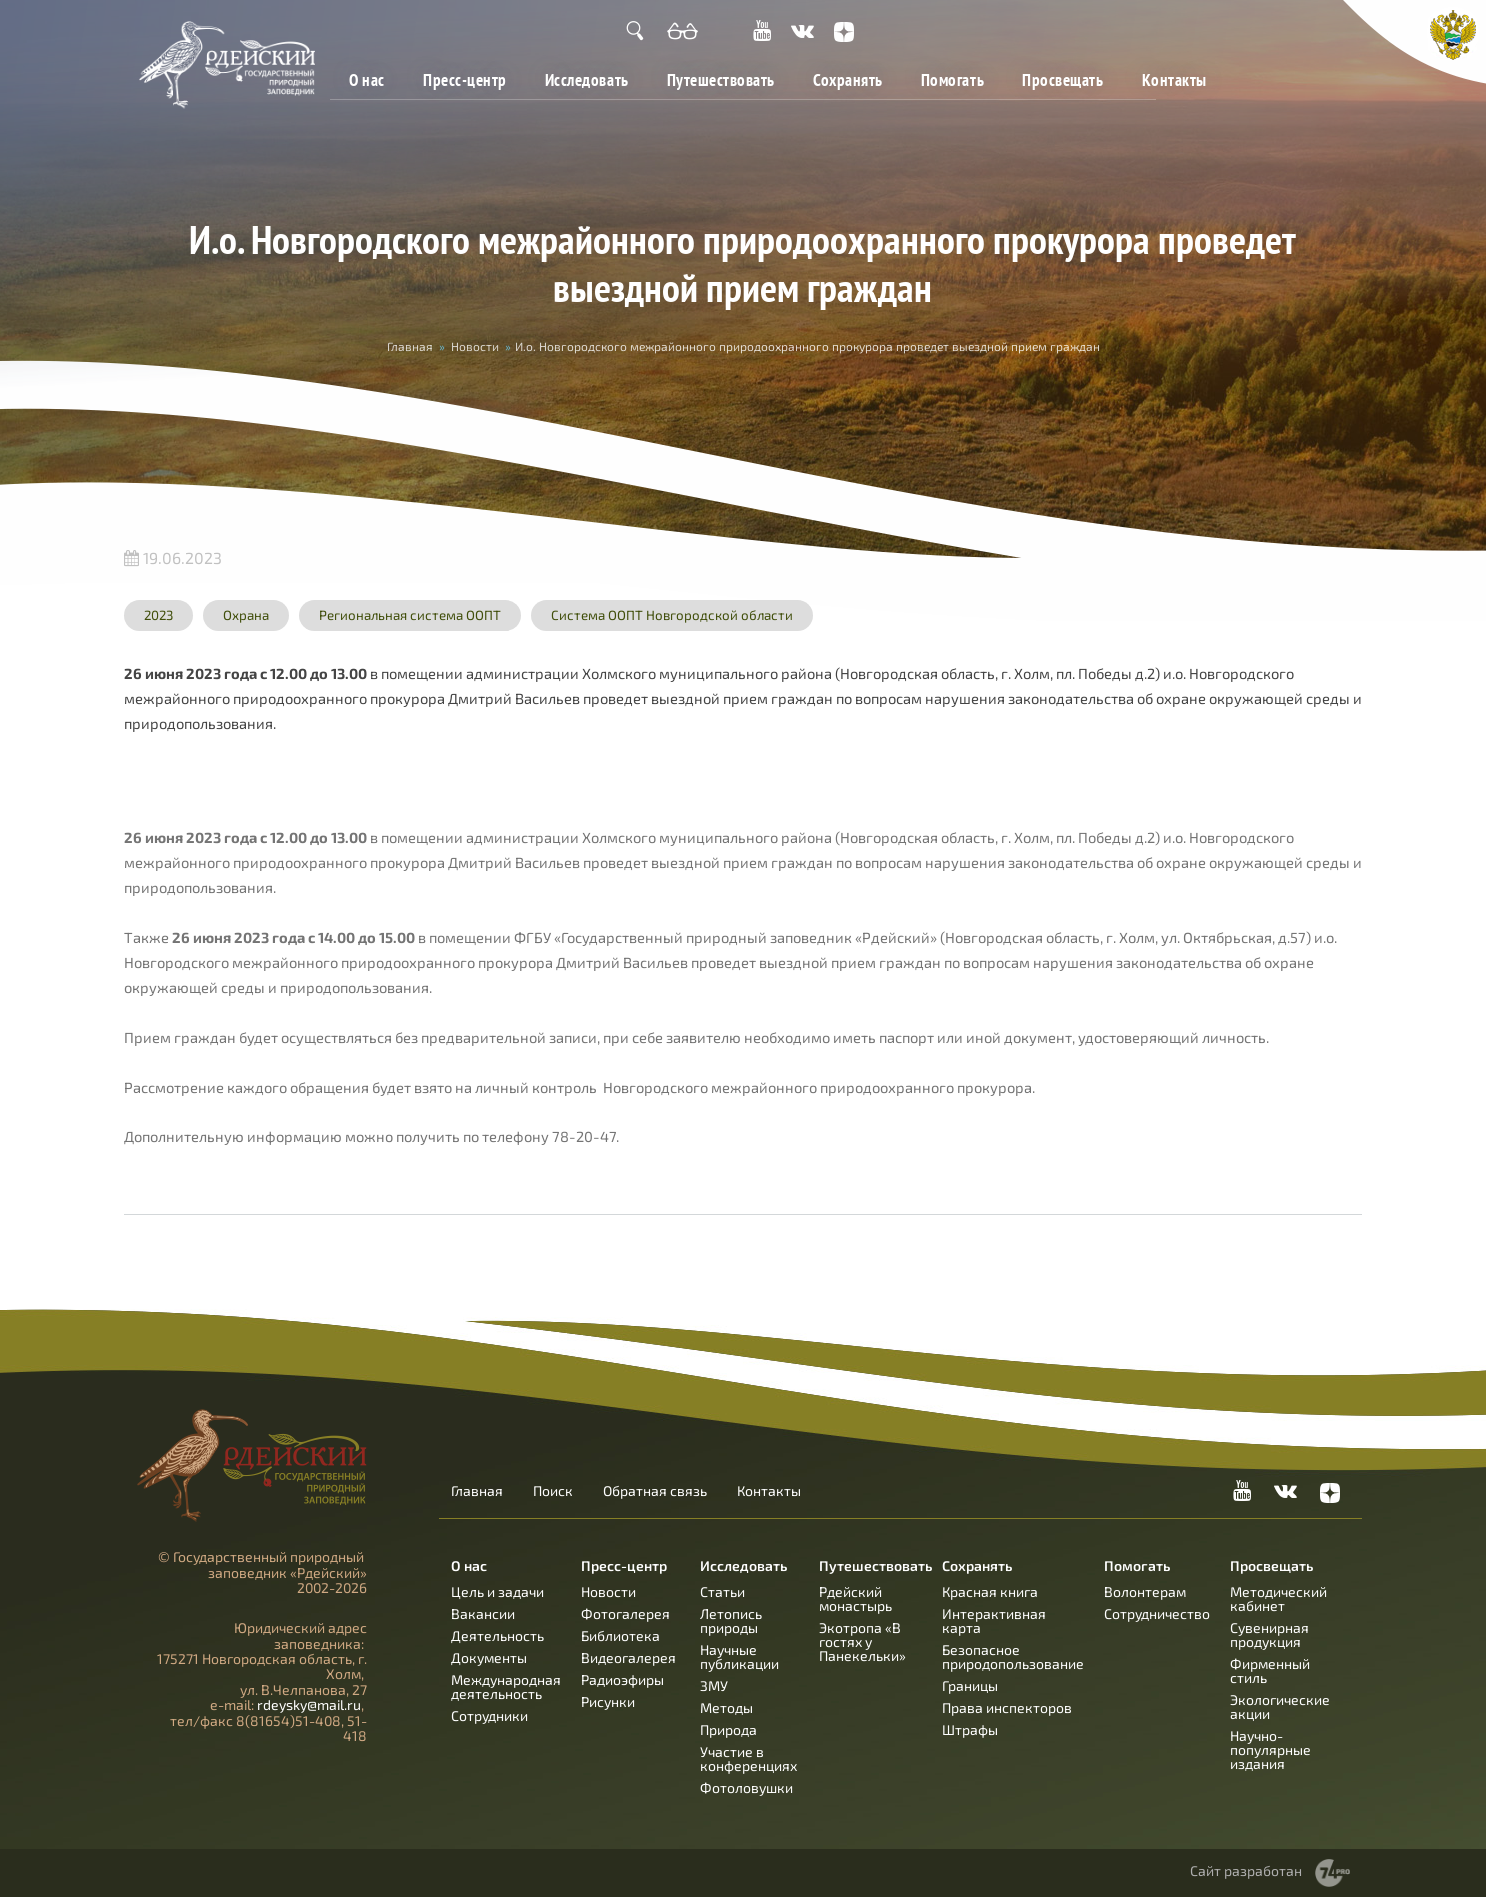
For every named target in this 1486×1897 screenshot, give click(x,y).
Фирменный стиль (1270, 1670)
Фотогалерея (625, 1613)
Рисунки (608, 1701)
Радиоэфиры (622, 1679)
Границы (970, 1685)
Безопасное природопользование (1013, 1656)
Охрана (246, 615)
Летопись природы (731, 1620)
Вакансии (483, 1613)
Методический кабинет (1278, 1598)
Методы (726, 1707)
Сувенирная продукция (1269, 1634)
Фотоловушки (746, 1787)
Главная (410, 346)
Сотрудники (489, 1715)
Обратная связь (655, 1491)
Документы (489, 1657)
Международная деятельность (506, 1686)
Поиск (553, 1491)
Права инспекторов (1007, 1707)
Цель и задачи (497, 1591)
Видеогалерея (628, 1657)
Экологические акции (1280, 1706)
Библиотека (620, 1635)
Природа (728, 1729)
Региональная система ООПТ (410, 615)
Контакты (1174, 79)
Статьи (722, 1591)
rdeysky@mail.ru (309, 1704)
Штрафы (970, 1729)
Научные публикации (739, 1656)
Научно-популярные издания (1270, 1749)
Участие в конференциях (748, 1758)
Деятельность (497, 1635)
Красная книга (990, 1591)
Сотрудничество (1157, 1613)
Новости (475, 346)
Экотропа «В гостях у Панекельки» (862, 1641)
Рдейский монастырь (855, 1598)
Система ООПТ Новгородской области (672, 615)
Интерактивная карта (994, 1620)
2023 (158, 615)
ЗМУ (714, 1685)
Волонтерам (1145, 1591)
